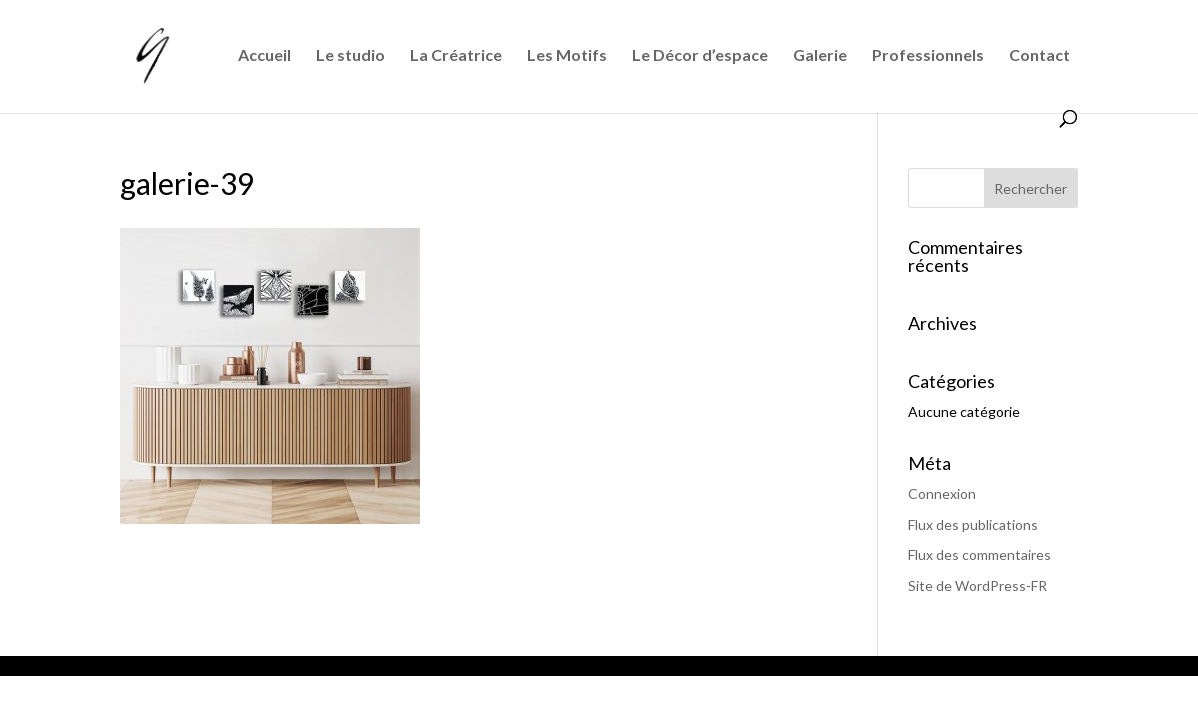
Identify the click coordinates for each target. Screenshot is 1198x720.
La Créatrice (456, 56)
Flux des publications (973, 524)
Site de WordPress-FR (977, 585)
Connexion (942, 493)
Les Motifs (567, 56)
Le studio (350, 56)
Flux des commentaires (979, 554)
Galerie (820, 56)
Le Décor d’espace (700, 56)
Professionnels (928, 56)
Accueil (264, 56)
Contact (1039, 56)
